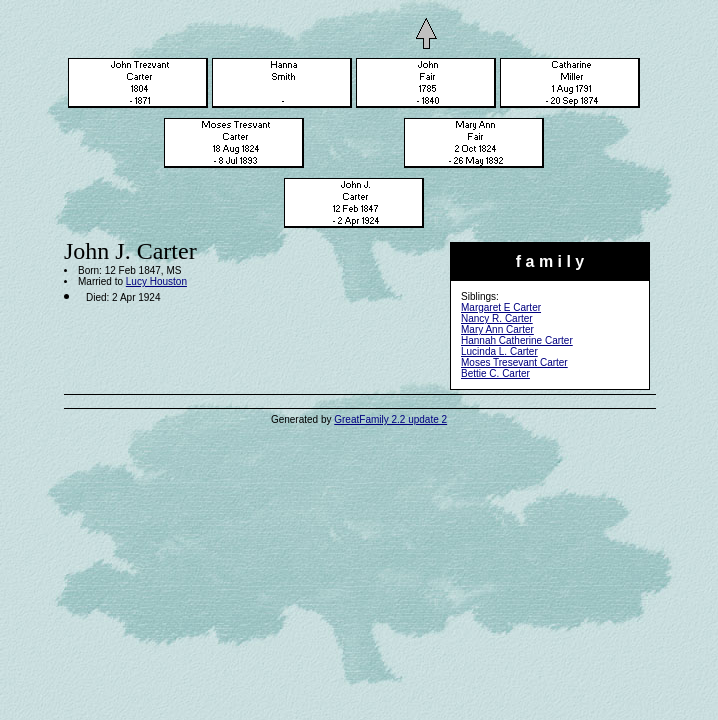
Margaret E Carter (501, 307)
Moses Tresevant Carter (514, 362)
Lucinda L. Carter (499, 351)
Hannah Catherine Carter (517, 340)
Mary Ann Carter (497, 329)
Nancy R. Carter (497, 318)
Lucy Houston (156, 281)
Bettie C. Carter (495, 373)
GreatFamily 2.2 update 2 (390, 419)
